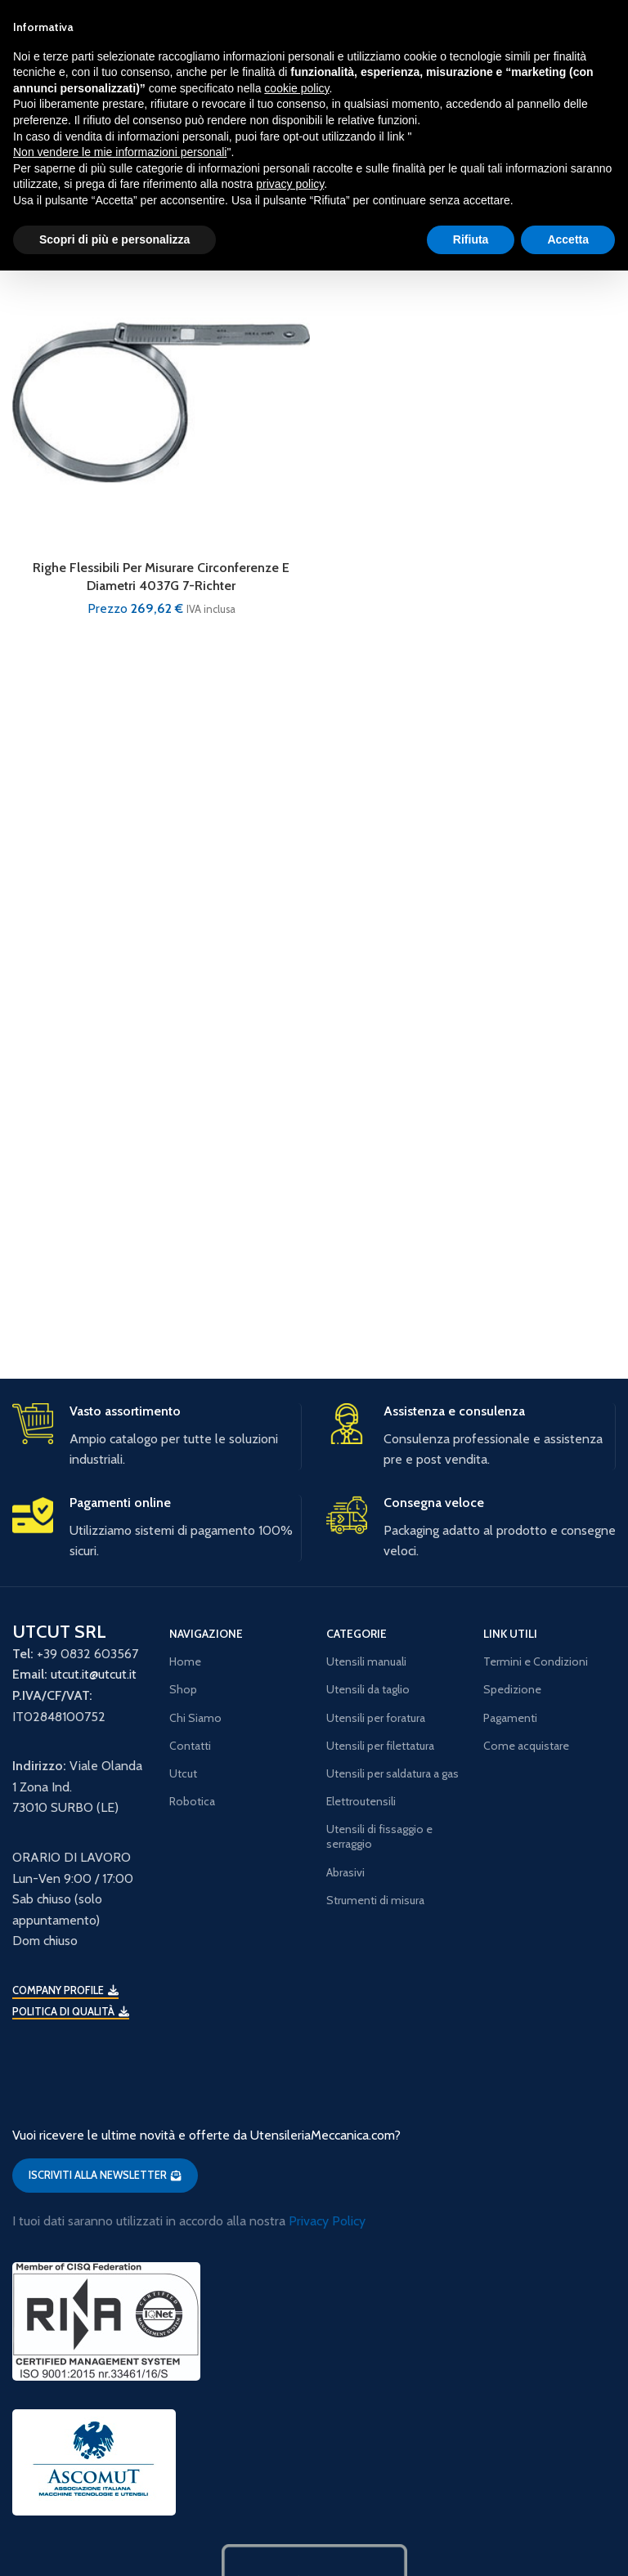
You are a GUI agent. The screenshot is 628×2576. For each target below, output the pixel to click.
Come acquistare (526, 1745)
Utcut (183, 1773)
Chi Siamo (195, 1718)
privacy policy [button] (290, 183)
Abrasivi (345, 1872)
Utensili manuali (366, 1661)
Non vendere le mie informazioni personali (120, 152)
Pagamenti (510, 1718)
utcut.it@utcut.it (94, 1674)
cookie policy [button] (296, 88)
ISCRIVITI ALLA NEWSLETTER (105, 2174)
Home (185, 1661)
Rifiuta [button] (471, 239)
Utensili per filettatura (380, 1745)
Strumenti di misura (375, 1900)
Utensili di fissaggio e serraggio (379, 1836)
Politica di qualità (70, 2012)
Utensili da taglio (368, 1689)
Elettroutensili (361, 1801)
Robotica (192, 1801)
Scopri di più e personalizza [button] (114, 239)
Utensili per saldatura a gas (392, 1773)
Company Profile (65, 1990)
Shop (183, 1689)
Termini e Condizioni (535, 1661)
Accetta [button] (568, 239)
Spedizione (512, 1689)
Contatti (190, 1745)
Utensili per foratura (375, 1718)
